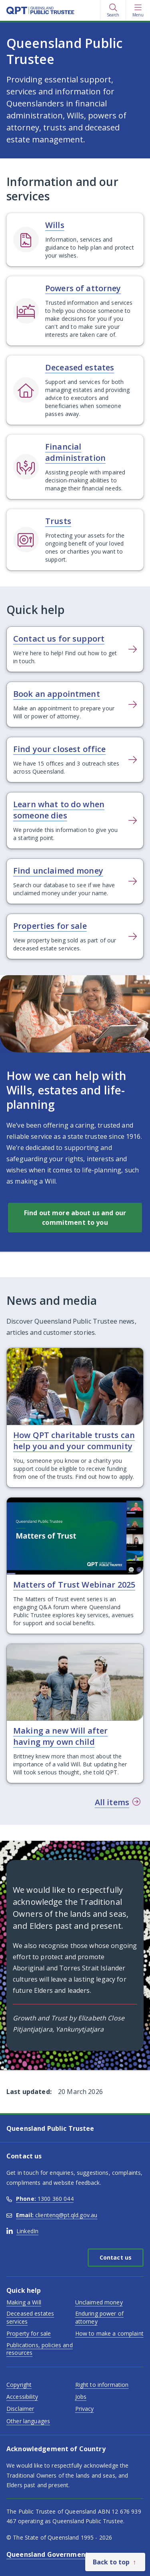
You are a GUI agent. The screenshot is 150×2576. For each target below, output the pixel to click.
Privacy (84, 2408)
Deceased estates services (30, 2317)
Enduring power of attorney (99, 2317)
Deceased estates (79, 367)
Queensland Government (47, 2554)
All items (112, 1802)
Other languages (28, 2421)
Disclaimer (20, 2408)
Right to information (102, 2384)
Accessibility (22, 2396)
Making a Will (23, 2302)
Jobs (81, 2396)
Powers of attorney (83, 288)
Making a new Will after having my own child (60, 1736)
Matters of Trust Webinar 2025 (74, 1584)
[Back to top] (115, 2562)
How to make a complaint (109, 2333)
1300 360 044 (40, 2198)
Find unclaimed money (58, 870)
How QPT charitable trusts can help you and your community (74, 1441)
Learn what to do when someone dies (58, 810)
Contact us (116, 2257)
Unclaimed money (99, 2302)
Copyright (19, 2384)
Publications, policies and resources (39, 2349)
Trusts (58, 521)
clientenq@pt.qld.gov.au (51, 2215)
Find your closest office (59, 749)
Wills (54, 225)
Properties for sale (50, 925)
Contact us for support (58, 638)
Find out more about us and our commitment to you (75, 1217)
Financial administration (75, 452)
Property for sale (28, 2333)
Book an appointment (56, 693)
